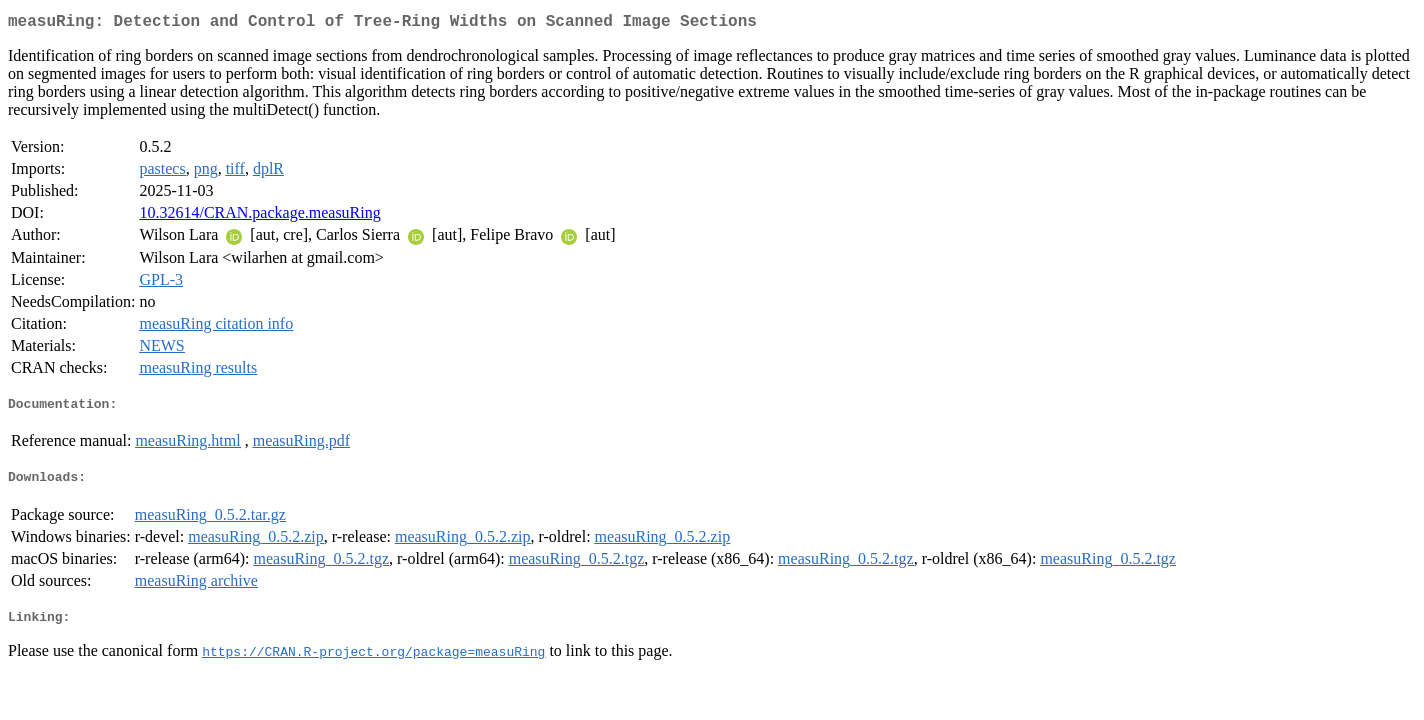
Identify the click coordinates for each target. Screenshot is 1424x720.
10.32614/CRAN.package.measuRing (259, 216)
